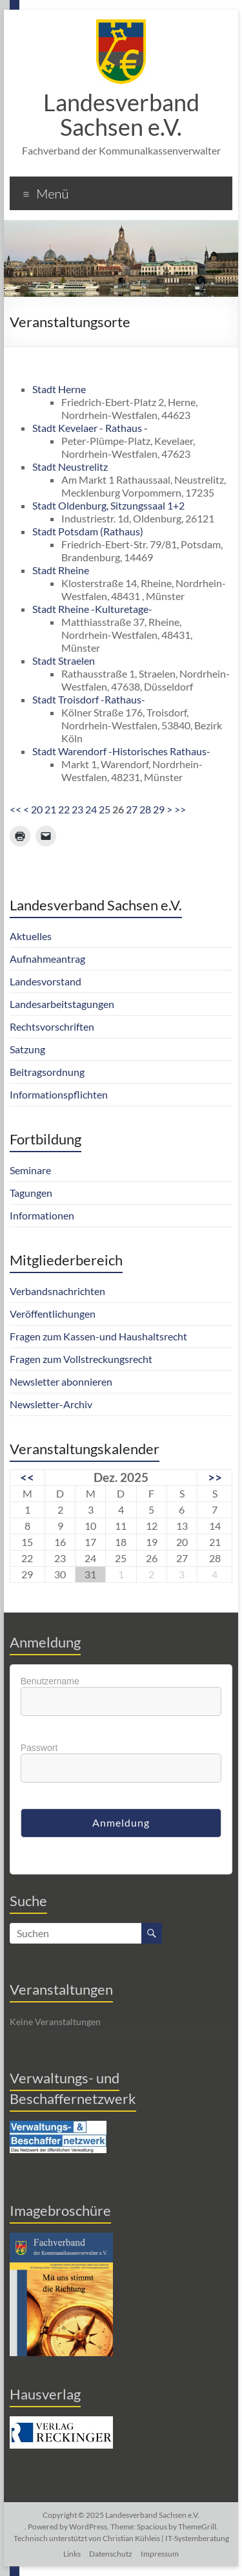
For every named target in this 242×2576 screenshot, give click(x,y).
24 (91, 809)
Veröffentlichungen (53, 1313)
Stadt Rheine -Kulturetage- (92, 609)
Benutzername (50, 1681)
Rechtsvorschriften (52, 1026)
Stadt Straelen (63, 660)
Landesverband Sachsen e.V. (121, 114)
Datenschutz (110, 2554)
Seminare (30, 1170)
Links (72, 2554)
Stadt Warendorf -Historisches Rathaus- (121, 751)
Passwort (39, 1748)
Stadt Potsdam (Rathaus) (87, 531)
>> (180, 809)
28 (145, 809)
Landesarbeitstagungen (62, 1004)
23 (77, 809)
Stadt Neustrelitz (70, 466)
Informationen (42, 1215)
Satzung (27, 1049)
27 (131, 809)
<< (15, 809)
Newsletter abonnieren (61, 1381)
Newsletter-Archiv (51, 1404)
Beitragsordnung (47, 1072)
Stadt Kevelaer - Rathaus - (90, 428)
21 (50, 809)
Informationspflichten (59, 1094)
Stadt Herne (59, 389)
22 (64, 809)
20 (37, 809)
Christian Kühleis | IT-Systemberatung (166, 2538)
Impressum (160, 2554)
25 (104, 809)
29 (159, 809)
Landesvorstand (45, 981)
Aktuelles (31, 936)
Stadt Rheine (60, 570)
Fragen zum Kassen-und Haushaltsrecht (98, 1336)
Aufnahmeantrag (47, 958)
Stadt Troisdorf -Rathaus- (88, 699)
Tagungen (31, 1192)
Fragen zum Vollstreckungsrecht (81, 1359)
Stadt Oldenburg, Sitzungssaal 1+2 (108, 505)
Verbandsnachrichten (57, 1291)
